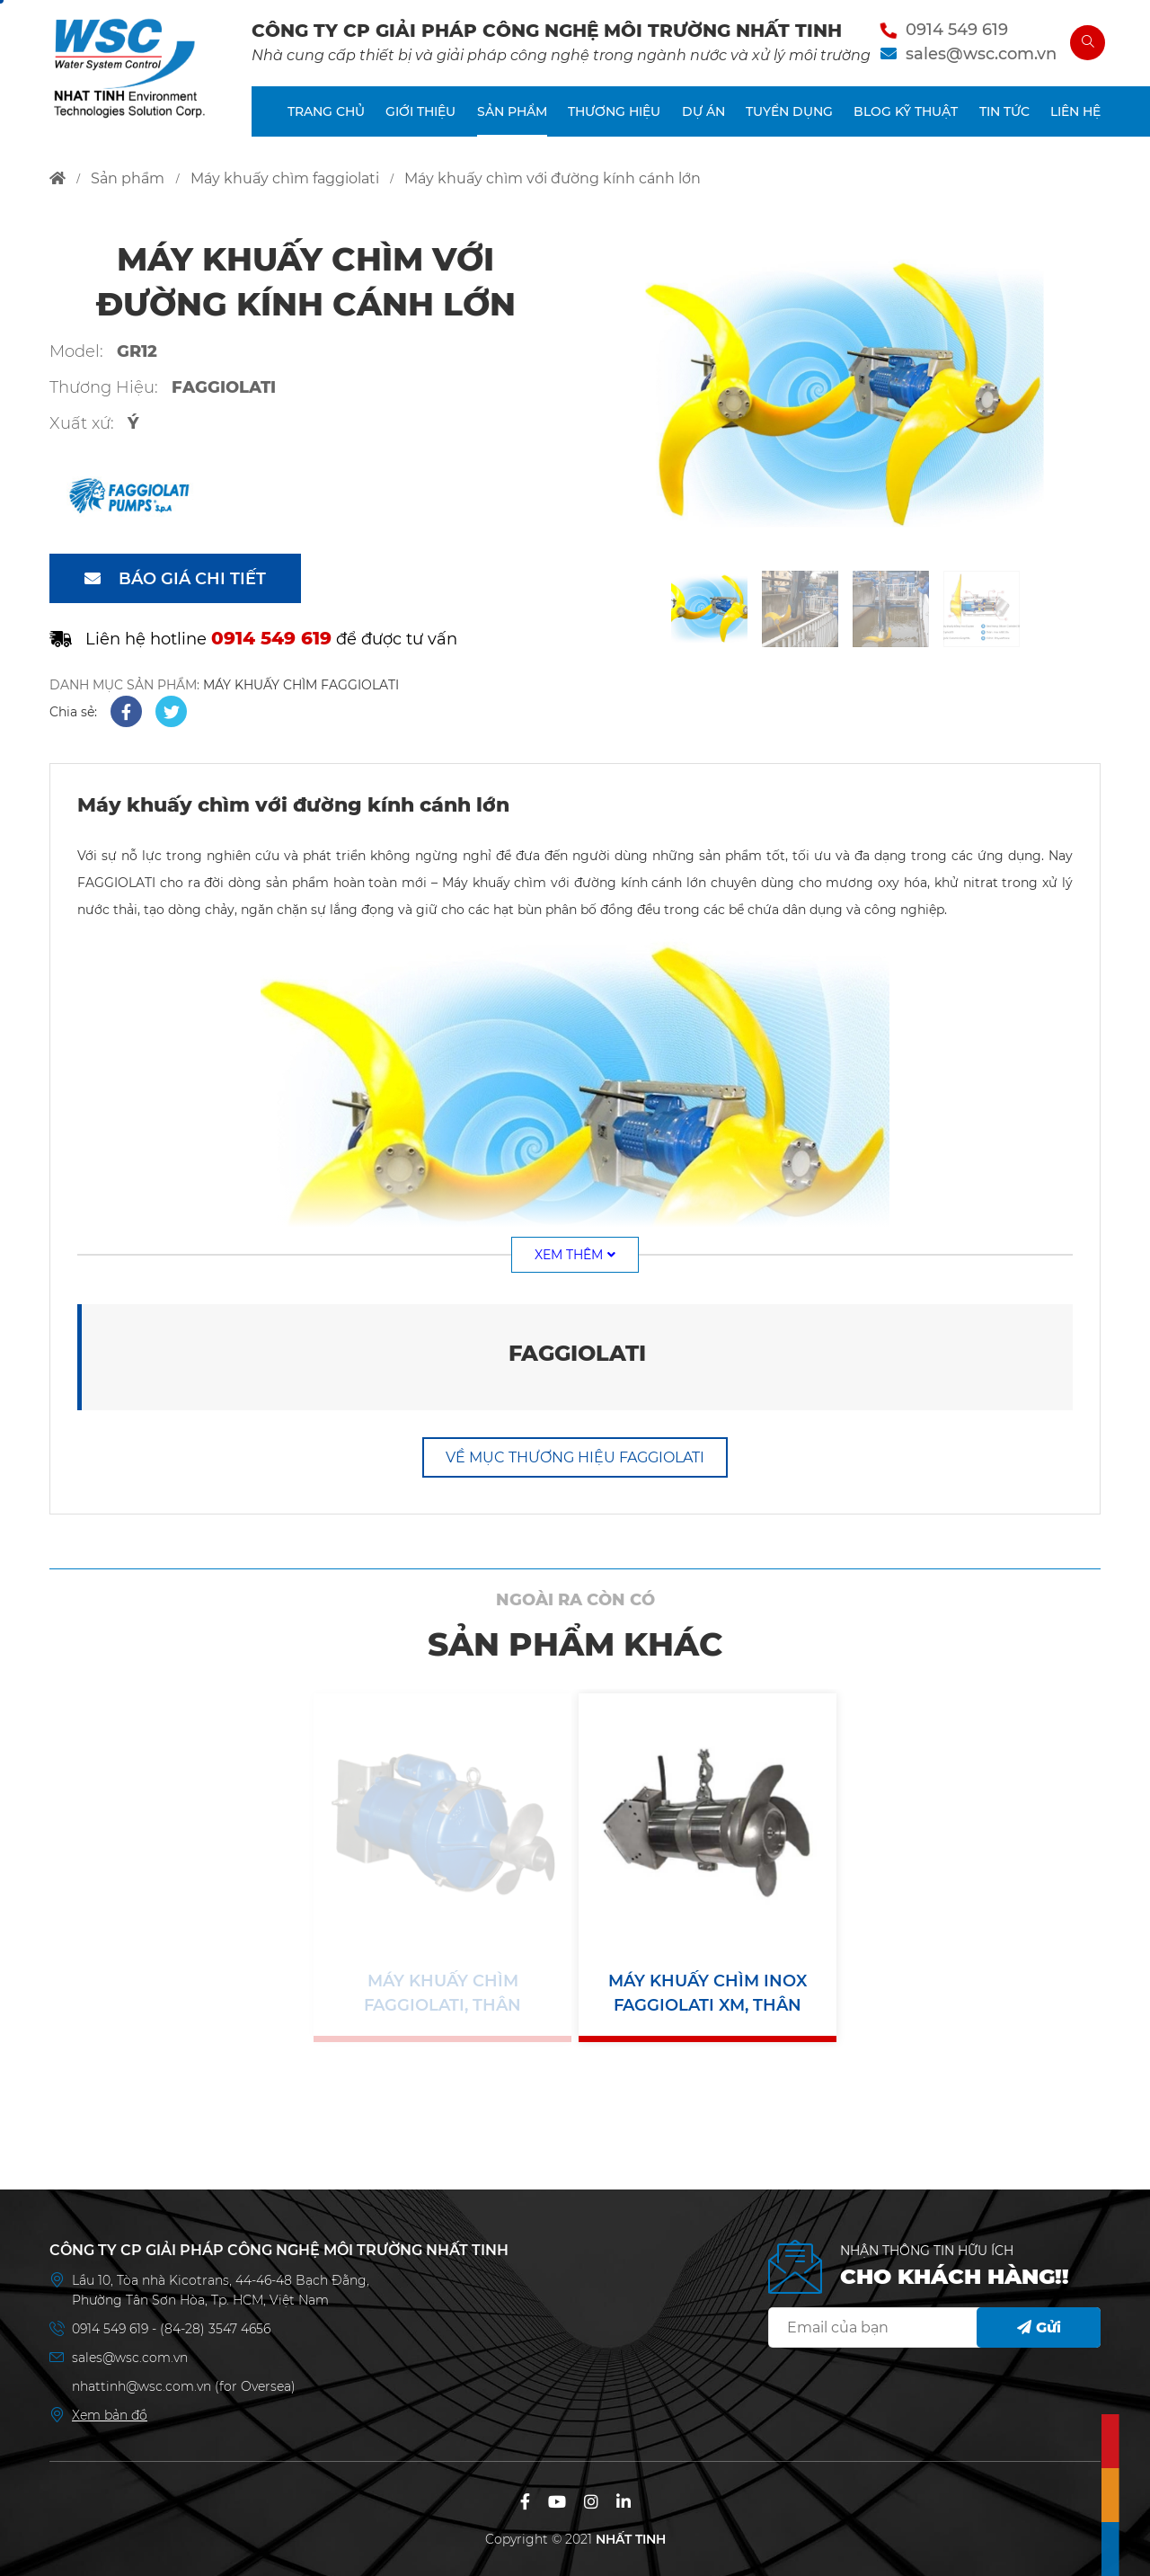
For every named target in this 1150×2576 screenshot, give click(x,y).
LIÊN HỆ (1075, 111)
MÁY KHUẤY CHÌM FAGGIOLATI (301, 685)
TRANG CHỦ (326, 111)
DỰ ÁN (703, 111)
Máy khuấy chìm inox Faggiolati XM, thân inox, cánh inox (707, 1994)
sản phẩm (127, 178)
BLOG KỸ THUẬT (906, 111)
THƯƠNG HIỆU (614, 111)
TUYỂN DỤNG (789, 111)
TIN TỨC (1004, 111)
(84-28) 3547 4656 (215, 2329)
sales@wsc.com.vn (981, 54)
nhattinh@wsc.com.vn (141, 2386)
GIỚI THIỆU (420, 111)
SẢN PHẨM (512, 111)
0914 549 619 (957, 30)
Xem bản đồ (109, 2415)
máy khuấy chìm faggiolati (284, 178)
